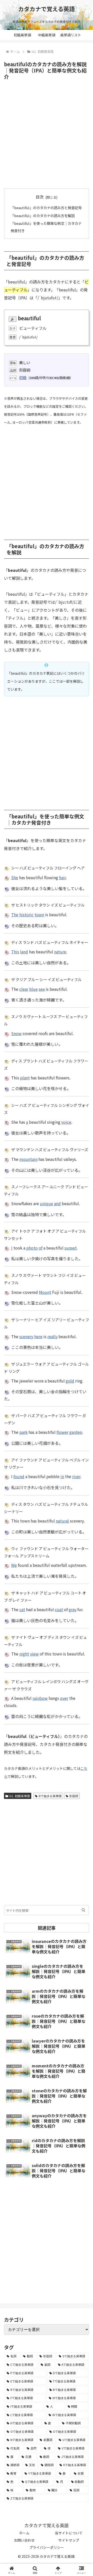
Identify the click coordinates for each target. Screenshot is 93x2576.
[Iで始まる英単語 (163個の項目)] (23, 2406)
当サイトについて (69, 2532)
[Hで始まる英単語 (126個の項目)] (22, 2423)
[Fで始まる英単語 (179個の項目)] (25, 2398)
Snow (16, 1033)
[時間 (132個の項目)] (77, 2406)
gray (72, 1609)
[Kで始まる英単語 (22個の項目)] (73, 2465)
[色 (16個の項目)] (11, 2481)
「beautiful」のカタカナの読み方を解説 (43, 215)
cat (22, 1609)
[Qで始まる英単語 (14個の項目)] (36, 2481)
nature (60, 952)
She (14, 877)
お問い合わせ (24, 2540)
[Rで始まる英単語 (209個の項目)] (25, 2389)
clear (23, 989)
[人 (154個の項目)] (54, 2406)
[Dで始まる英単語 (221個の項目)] (68, 2373)
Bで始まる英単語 (48, 1796)
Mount (45, 1292)
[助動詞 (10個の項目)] (79, 2481)
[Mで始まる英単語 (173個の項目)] (68, 2398)
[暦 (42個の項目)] (11, 2456)
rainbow (40, 1698)
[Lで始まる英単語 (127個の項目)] (24, 2415)
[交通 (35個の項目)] (27, 2456)
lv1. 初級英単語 (17, 1796)
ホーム (24, 2532)
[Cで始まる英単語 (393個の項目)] (20, 2364)
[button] (83, 1910)
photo (32, 1248)
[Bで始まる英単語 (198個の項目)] (68, 2389)
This (15, 952)
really (52, 1336)
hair (62, 877)
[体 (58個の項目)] (48, 2448)
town (39, 915)
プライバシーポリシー (46, 2547)
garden (75, 1432)
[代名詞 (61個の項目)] (14, 2448)
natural (62, 1521)
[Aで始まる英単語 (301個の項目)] (72, 2364)
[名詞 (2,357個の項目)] (12, 2356)
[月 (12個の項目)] (61, 2481)
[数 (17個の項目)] (64, 2473)
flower (62, 1432)
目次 (40, 197)
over (64, 1698)
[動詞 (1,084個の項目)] (28, 2356)
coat (59, 1609)
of (40, 1248)
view (34, 1654)
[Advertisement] (46, 134)
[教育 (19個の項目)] (12, 2473)
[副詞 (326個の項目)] (46, 2364)
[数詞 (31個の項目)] (45, 2456)
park (23, 1432)
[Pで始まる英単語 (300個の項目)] (25, 2373)
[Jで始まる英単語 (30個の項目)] (72, 2456)
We (14, 1565)
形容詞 (72, 1796)
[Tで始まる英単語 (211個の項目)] (68, 2381)
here (38, 1336)
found (18, 1476)
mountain (28, 1159)
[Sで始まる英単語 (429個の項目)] (73, 2356)
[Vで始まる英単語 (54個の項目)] (72, 2448)
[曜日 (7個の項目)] (56, 2490)
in (62, 1476)
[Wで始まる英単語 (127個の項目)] (67, 2415)
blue (33, 989)
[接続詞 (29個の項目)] (13, 2465)
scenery (26, 1336)
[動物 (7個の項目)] (34, 2490)
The (14, 915)
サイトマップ (68, 2540)
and (57, 1203)
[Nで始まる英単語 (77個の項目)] (20, 2440)
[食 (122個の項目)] (50, 2423)
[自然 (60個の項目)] (33, 2448)
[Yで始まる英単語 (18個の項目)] (39, 2473)
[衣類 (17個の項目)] (80, 2473)
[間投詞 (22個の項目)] (47, 2465)
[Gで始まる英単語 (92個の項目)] (68, 2431)
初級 (23, 377)
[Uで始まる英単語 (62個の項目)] (73, 2440)
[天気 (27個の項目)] (30, 2465)
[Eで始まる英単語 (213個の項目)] (25, 2381)
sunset (70, 1248)
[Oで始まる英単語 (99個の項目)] (25, 2431)
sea (42, 989)
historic (26, 915)
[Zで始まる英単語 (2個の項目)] (46, 2498)
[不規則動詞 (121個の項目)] (74, 2423)
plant (25, 1078)
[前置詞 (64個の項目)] (46, 2440)
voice (66, 1122)
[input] (46, 1910)
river (76, 1476)
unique (46, 1203)
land (24, 952)
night (24, 1654)
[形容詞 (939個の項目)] (46, 2356)
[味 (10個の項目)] (13, 2490)
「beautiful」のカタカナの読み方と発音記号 (46, 207)
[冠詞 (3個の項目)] (78, 2490)
